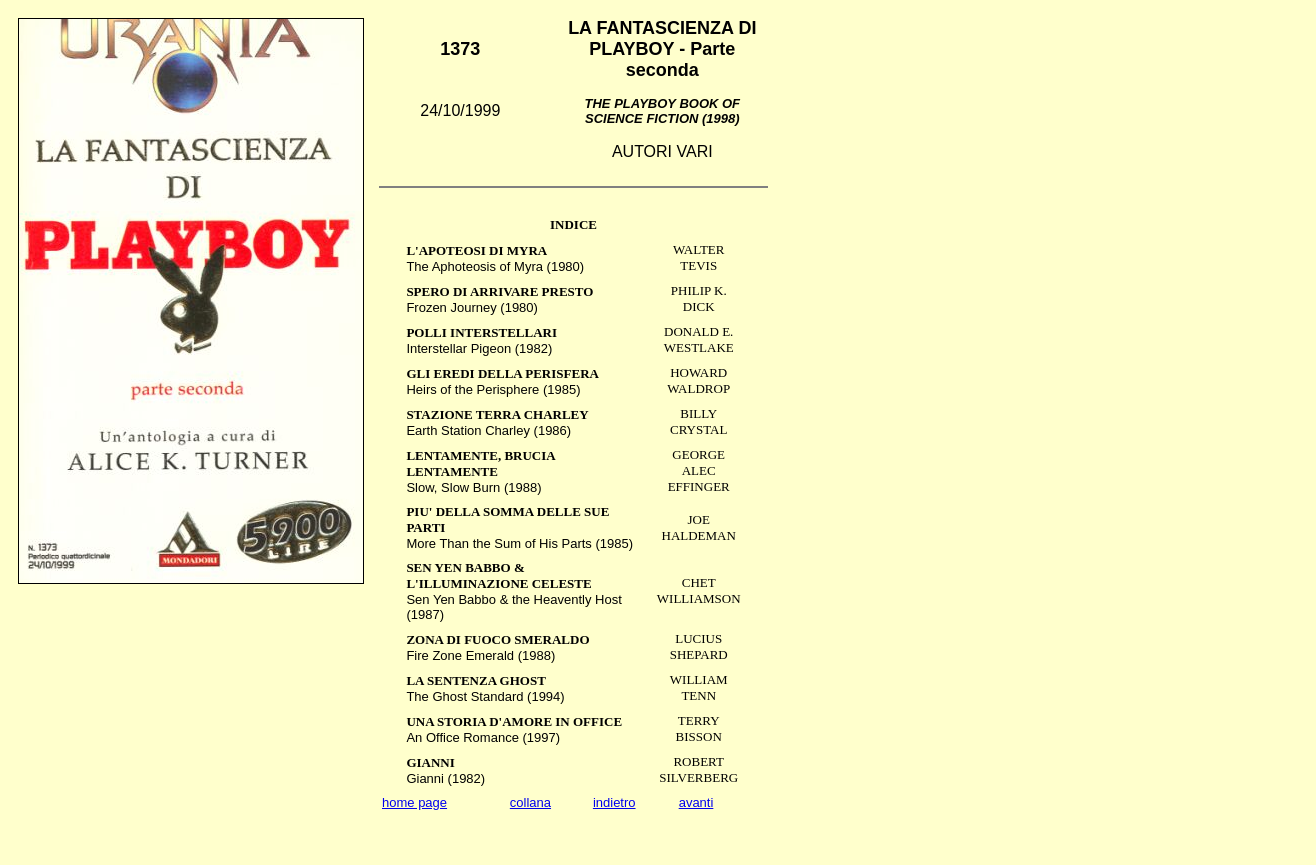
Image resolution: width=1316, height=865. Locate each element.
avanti (696, 802)
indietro (614, 802)
